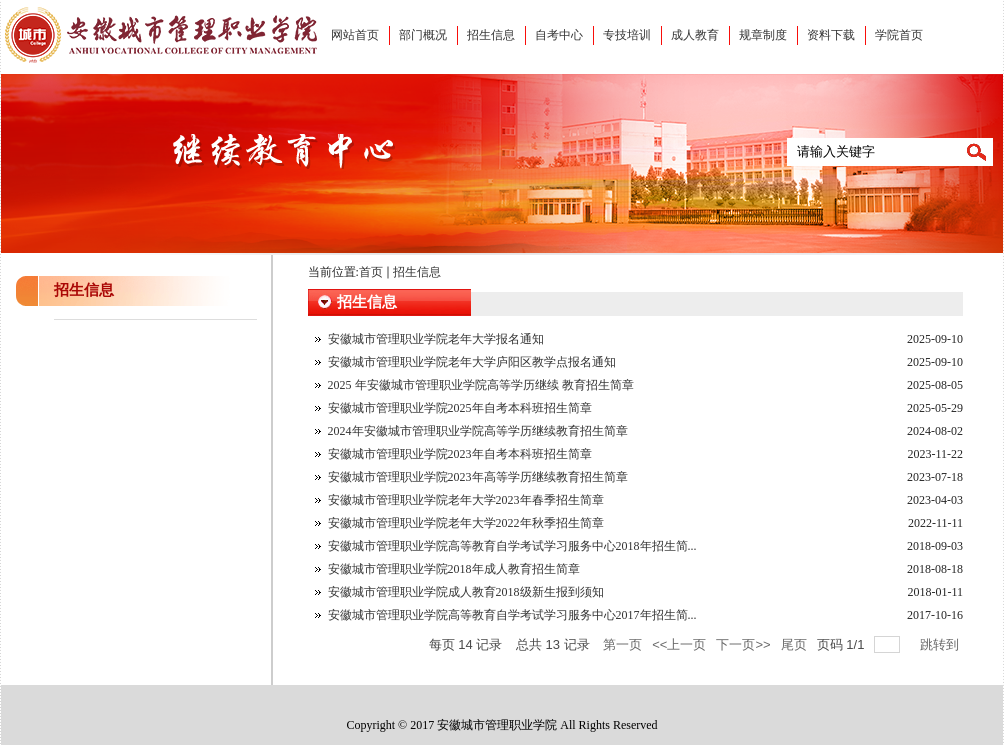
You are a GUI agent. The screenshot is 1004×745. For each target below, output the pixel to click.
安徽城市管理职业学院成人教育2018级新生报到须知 (466, 592)
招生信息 (417, 272)
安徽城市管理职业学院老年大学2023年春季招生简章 (466, 500)
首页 (371, 272)
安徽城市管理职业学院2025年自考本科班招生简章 (460, 408)
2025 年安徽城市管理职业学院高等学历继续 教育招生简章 (481, 385)
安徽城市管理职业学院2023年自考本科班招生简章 (460, 454)
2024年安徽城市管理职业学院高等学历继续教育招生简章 (478, 431)
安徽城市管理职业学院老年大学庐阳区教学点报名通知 (472, 362)
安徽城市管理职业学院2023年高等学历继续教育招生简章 (478, 477)
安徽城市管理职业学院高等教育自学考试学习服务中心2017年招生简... (512, 615)
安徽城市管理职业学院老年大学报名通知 (436, 339)
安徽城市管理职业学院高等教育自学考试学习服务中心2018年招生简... (512, 546)
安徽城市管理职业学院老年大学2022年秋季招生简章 (466, 523)
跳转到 (941, 644)
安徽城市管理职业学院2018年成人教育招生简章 (454, 569)
